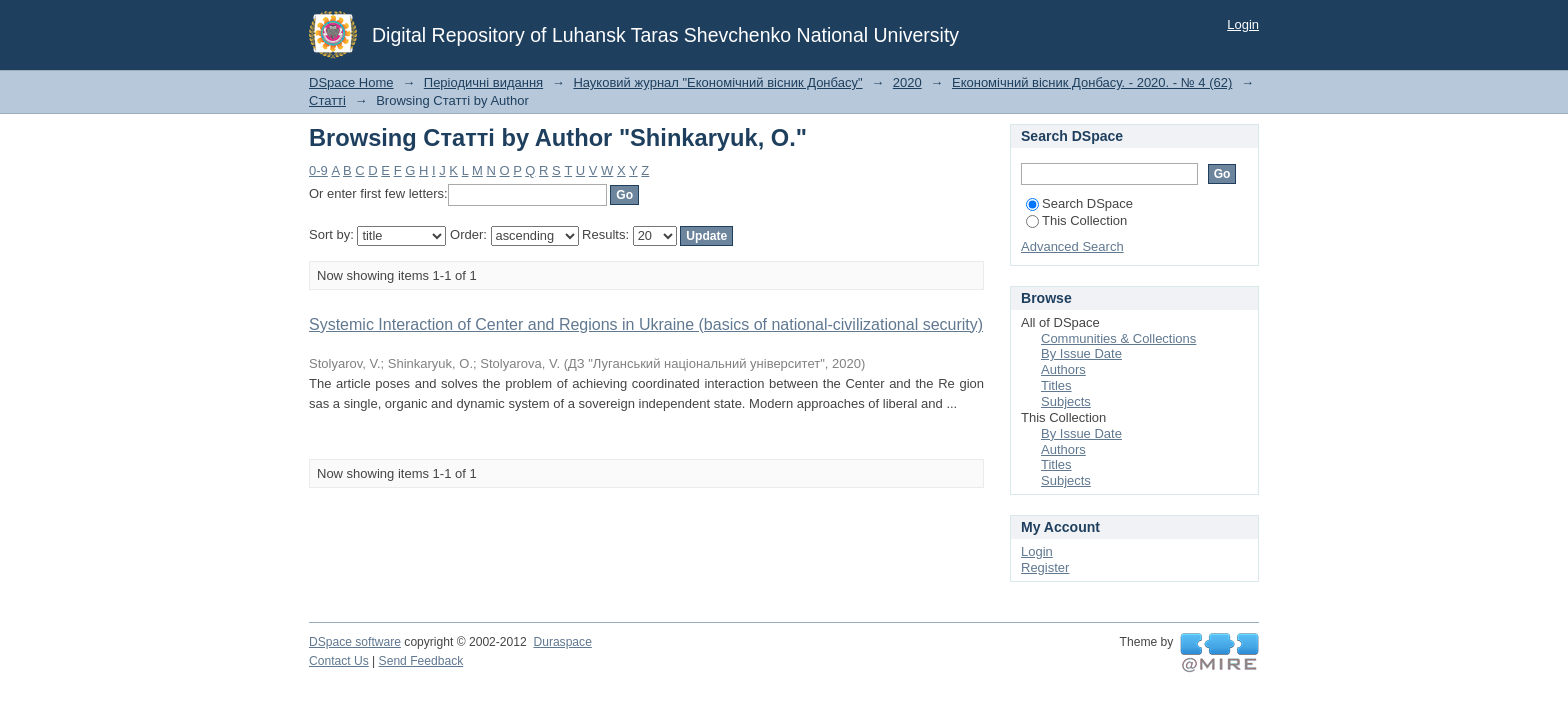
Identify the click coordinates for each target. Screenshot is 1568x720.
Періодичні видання (483, 82)
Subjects (1066, 401)
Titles (1056, 385)
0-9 (318, 170)
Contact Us (339, 661)
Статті (327, 100)
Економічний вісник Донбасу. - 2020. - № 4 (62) (1092, 82)
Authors (1063, 369)
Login (1243, 24)
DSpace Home (351, 82)
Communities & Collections (1118, 338)
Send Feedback (421, 661)
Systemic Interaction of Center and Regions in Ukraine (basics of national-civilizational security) (646, 324)
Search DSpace (1079, 203)
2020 (907, 82)
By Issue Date (1081, 353)
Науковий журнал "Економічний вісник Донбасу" (717, 82)
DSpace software (355, 642)
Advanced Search (1072, 246)
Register (1045, 567)
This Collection (1076, 220)
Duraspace (562, 642)
